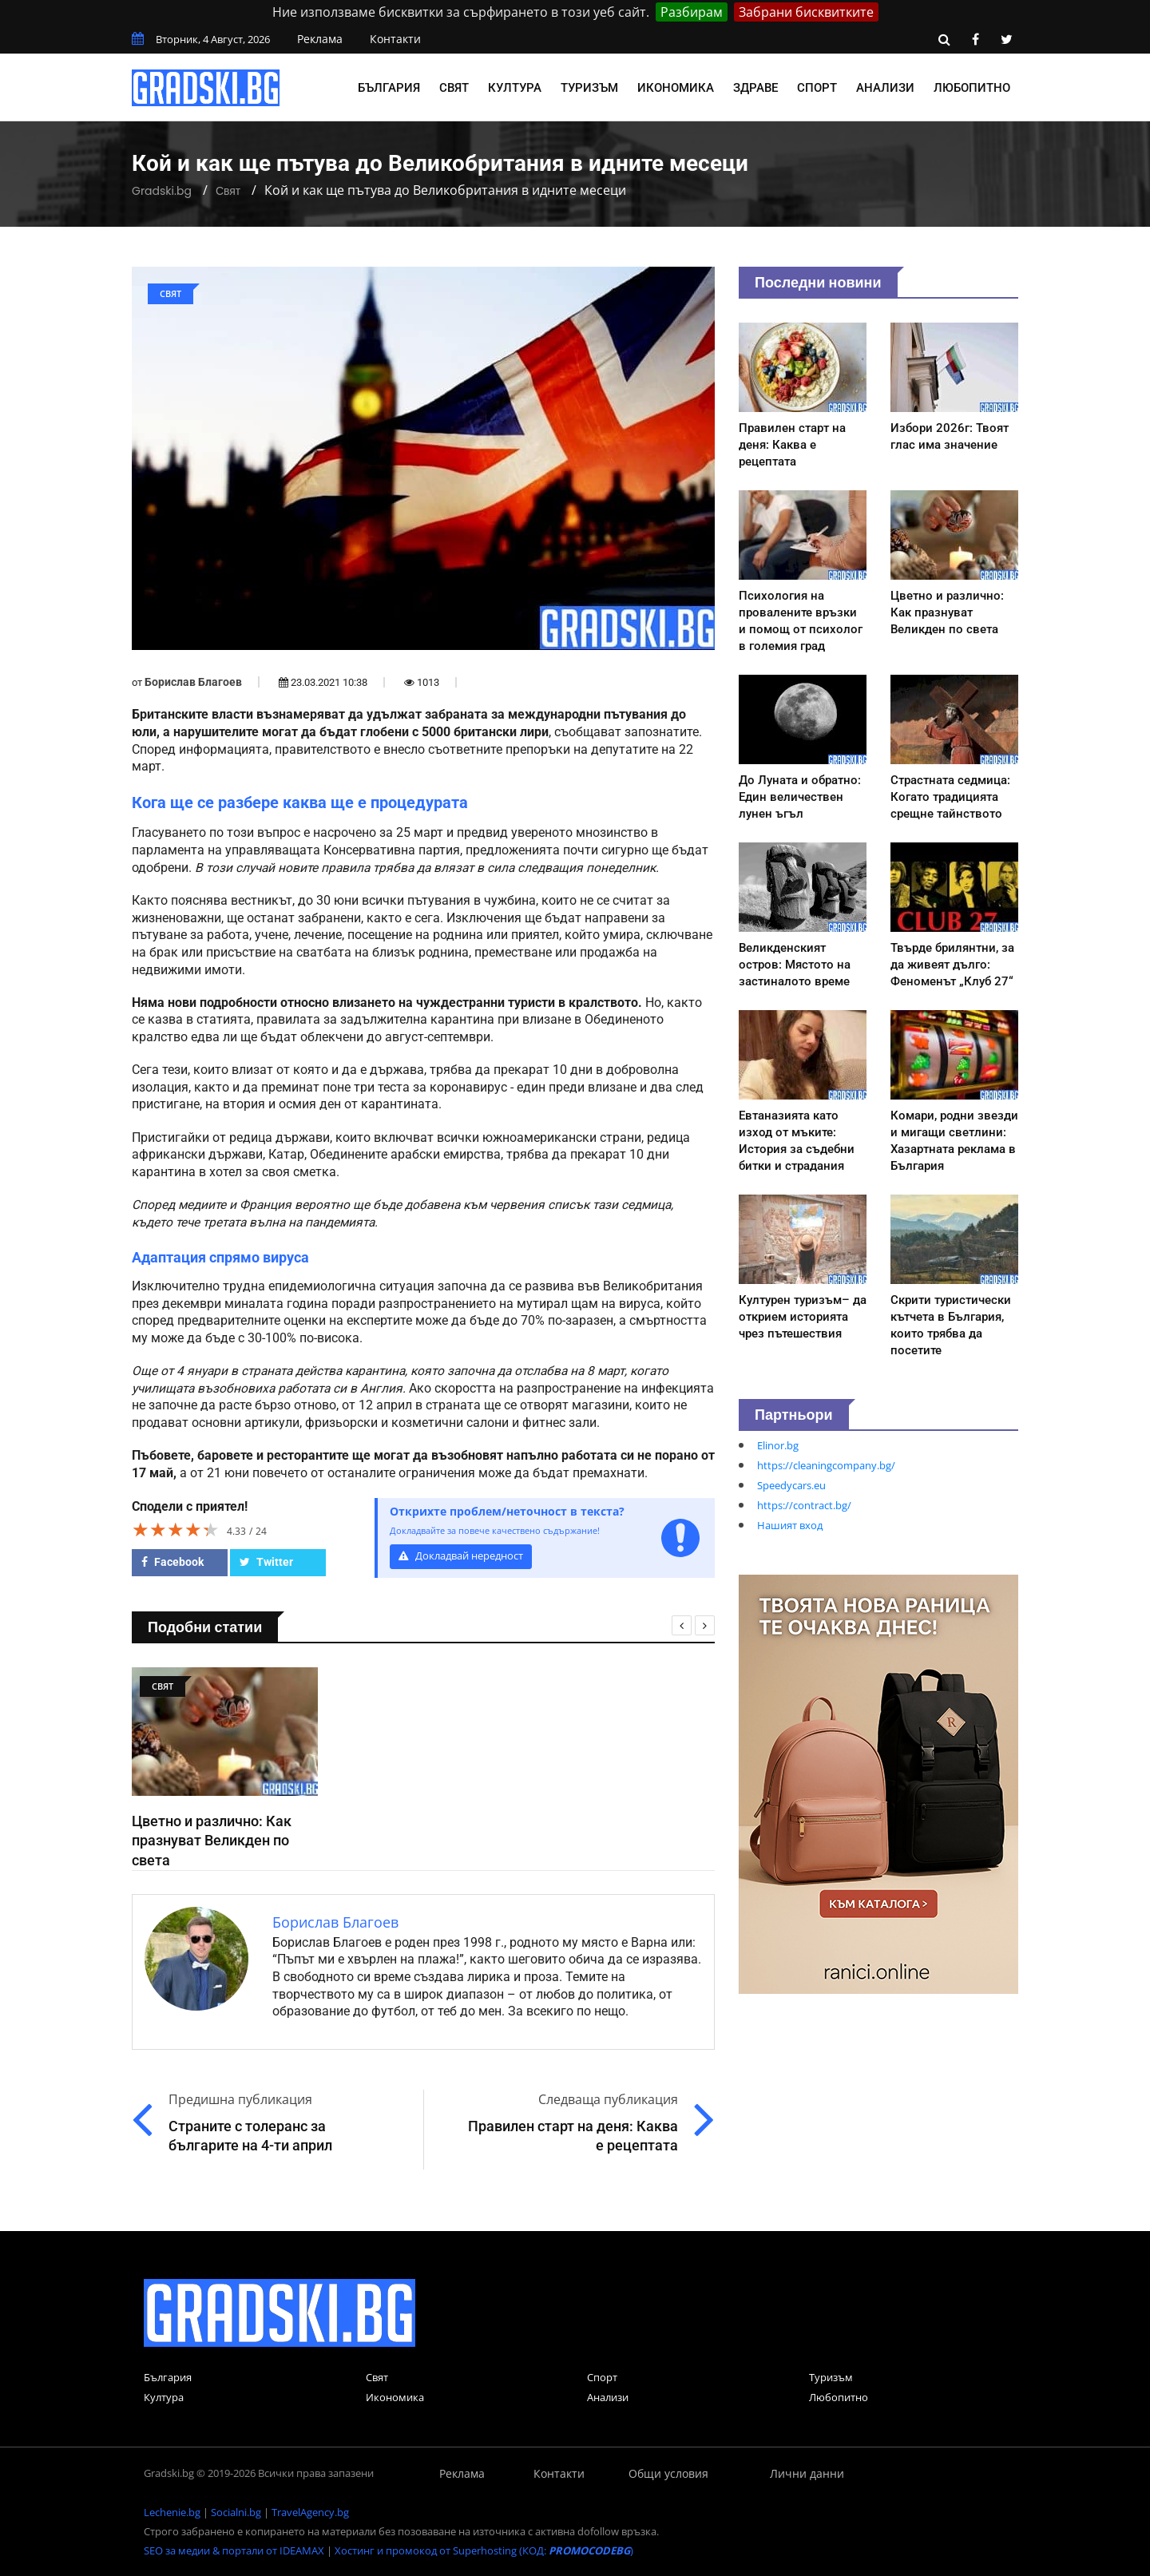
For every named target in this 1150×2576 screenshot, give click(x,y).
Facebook (172, 1562)
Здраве (755, 88)
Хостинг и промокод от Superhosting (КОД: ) (484, 2550)
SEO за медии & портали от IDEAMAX (234, 2550)
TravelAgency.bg (310, 2512)
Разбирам (691, 12)
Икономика (675, 88)
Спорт (817, 88)
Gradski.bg (162, 191)
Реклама (320, 38)
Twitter (266, 1562)
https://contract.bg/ (804, 1505)
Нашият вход (790, 1525)
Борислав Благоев (193, 682)
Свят (454, 88)
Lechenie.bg (172, 2512)
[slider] (176, 1529)
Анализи (885, 88)
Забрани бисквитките (806, 12)
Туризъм (589, 88)
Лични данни (807, 2473)
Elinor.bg (778, 1445)
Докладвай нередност (461, 1556)
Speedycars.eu (791, 1485)
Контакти (395, 38)
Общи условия (668, 2473)
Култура (514, 88)
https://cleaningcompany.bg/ (826, 1465)
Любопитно (972, 88)
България (389, 88)
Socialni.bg (236, 2512)
